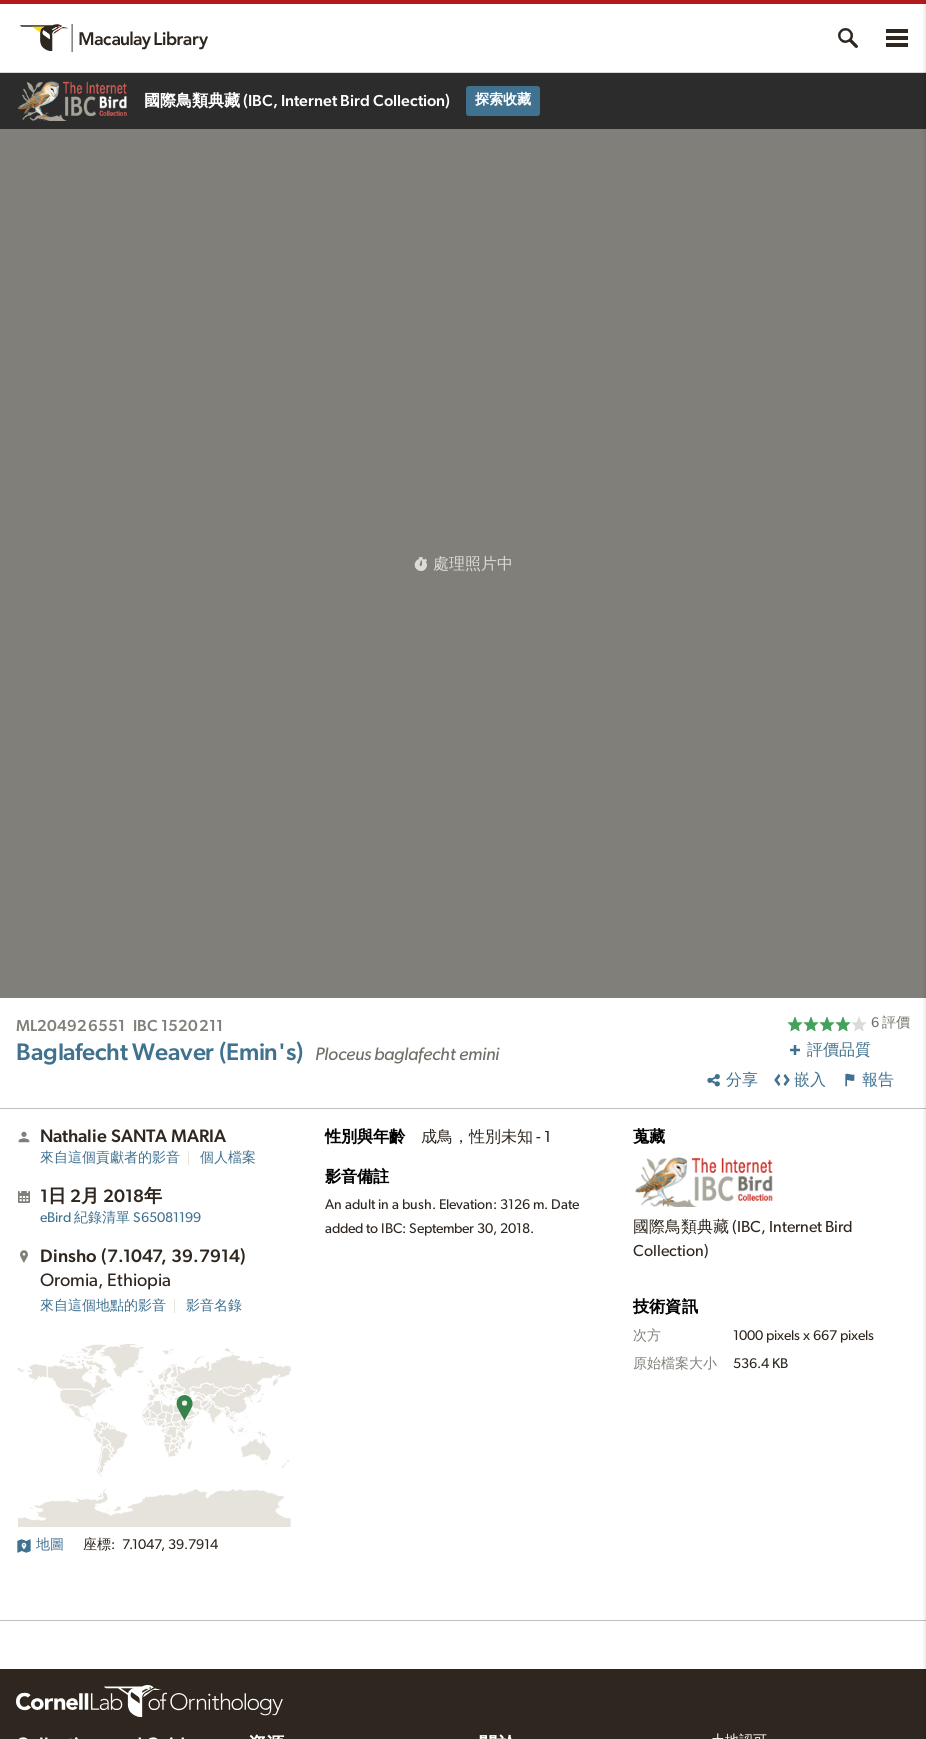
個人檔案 (228, 1158)
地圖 (40, 1545)
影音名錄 (214, 1306)
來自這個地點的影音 (103, 1306)
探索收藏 (503, 100)
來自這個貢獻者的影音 (110, 1158)
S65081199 (120, 1218)
